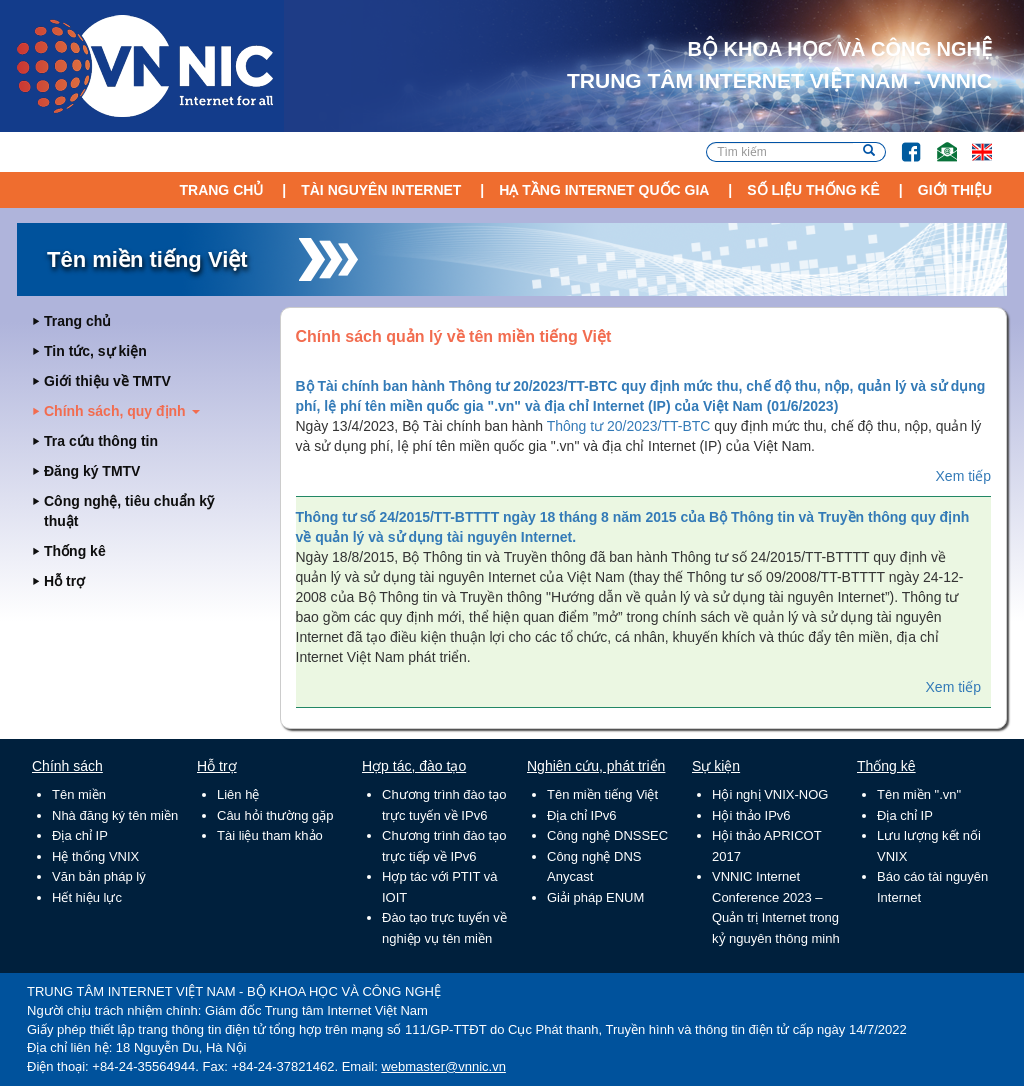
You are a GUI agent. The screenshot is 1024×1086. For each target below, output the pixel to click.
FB (901, 142)
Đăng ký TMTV (92, 471)
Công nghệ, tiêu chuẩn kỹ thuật (129, 511)
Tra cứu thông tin (101, 441)
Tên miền (79, 794)
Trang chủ (221, 190)
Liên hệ (238, 794)
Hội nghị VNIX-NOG (770, 794)
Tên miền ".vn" (919, 794)
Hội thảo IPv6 (751, 815)
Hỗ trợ (64, 581)
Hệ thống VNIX (95, 856)
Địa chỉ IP (80, 835)
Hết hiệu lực (87, 897)
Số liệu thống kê (813, 190)
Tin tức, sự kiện (95, 351)
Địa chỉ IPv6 (582, 815)
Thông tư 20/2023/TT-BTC (629, 426)
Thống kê (75, 551)
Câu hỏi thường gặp (275, 815)
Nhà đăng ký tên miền (115, 815)
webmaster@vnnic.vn (443, 1066)
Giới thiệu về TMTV (107, 381)
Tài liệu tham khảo (270, 835)
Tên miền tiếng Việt (602, 794)
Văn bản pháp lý (99, 876)
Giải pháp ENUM (595, 897)
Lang (973, 142)
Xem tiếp (963, 476)
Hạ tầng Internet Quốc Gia (604, 190)
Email (938, 142)
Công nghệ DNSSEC (607, 835)
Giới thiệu (955, 190)
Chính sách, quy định (122, 411)
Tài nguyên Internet (381, 190)
